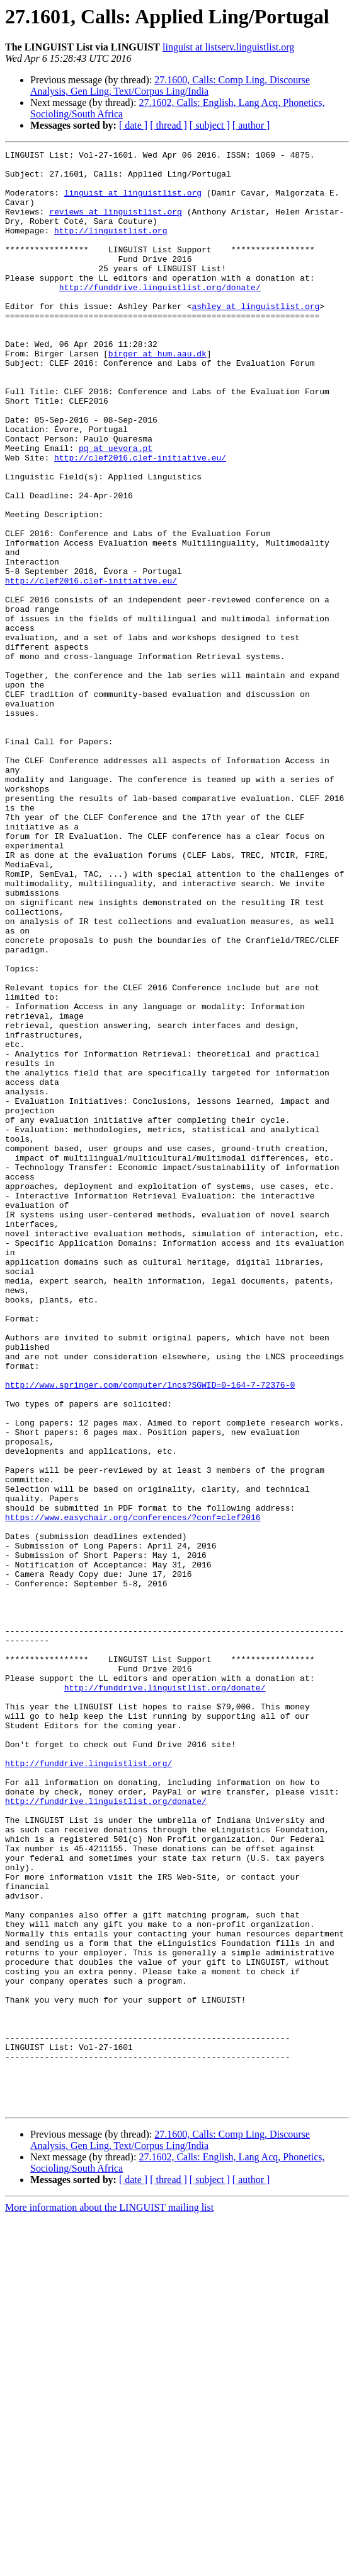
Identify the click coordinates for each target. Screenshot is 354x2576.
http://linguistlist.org (110, 247)
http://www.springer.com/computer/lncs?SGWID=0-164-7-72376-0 (150, 1609)
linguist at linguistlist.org (133, 202)
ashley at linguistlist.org (255, 338)
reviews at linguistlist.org (115, 224)
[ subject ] (210, 125)
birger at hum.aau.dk (157, 395)
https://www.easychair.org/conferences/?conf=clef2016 (133, 1768)
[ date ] (133, 125)
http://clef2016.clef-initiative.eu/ (140, 519)
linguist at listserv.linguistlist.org (228, 47)
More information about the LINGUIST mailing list (109, 2565)
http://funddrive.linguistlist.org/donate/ (160, 315)
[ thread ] (168, 125)
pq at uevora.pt (115, 508)
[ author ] (251, 125)
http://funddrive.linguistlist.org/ (88, 2064)
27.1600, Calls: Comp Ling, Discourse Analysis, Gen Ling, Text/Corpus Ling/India (170, 85)
